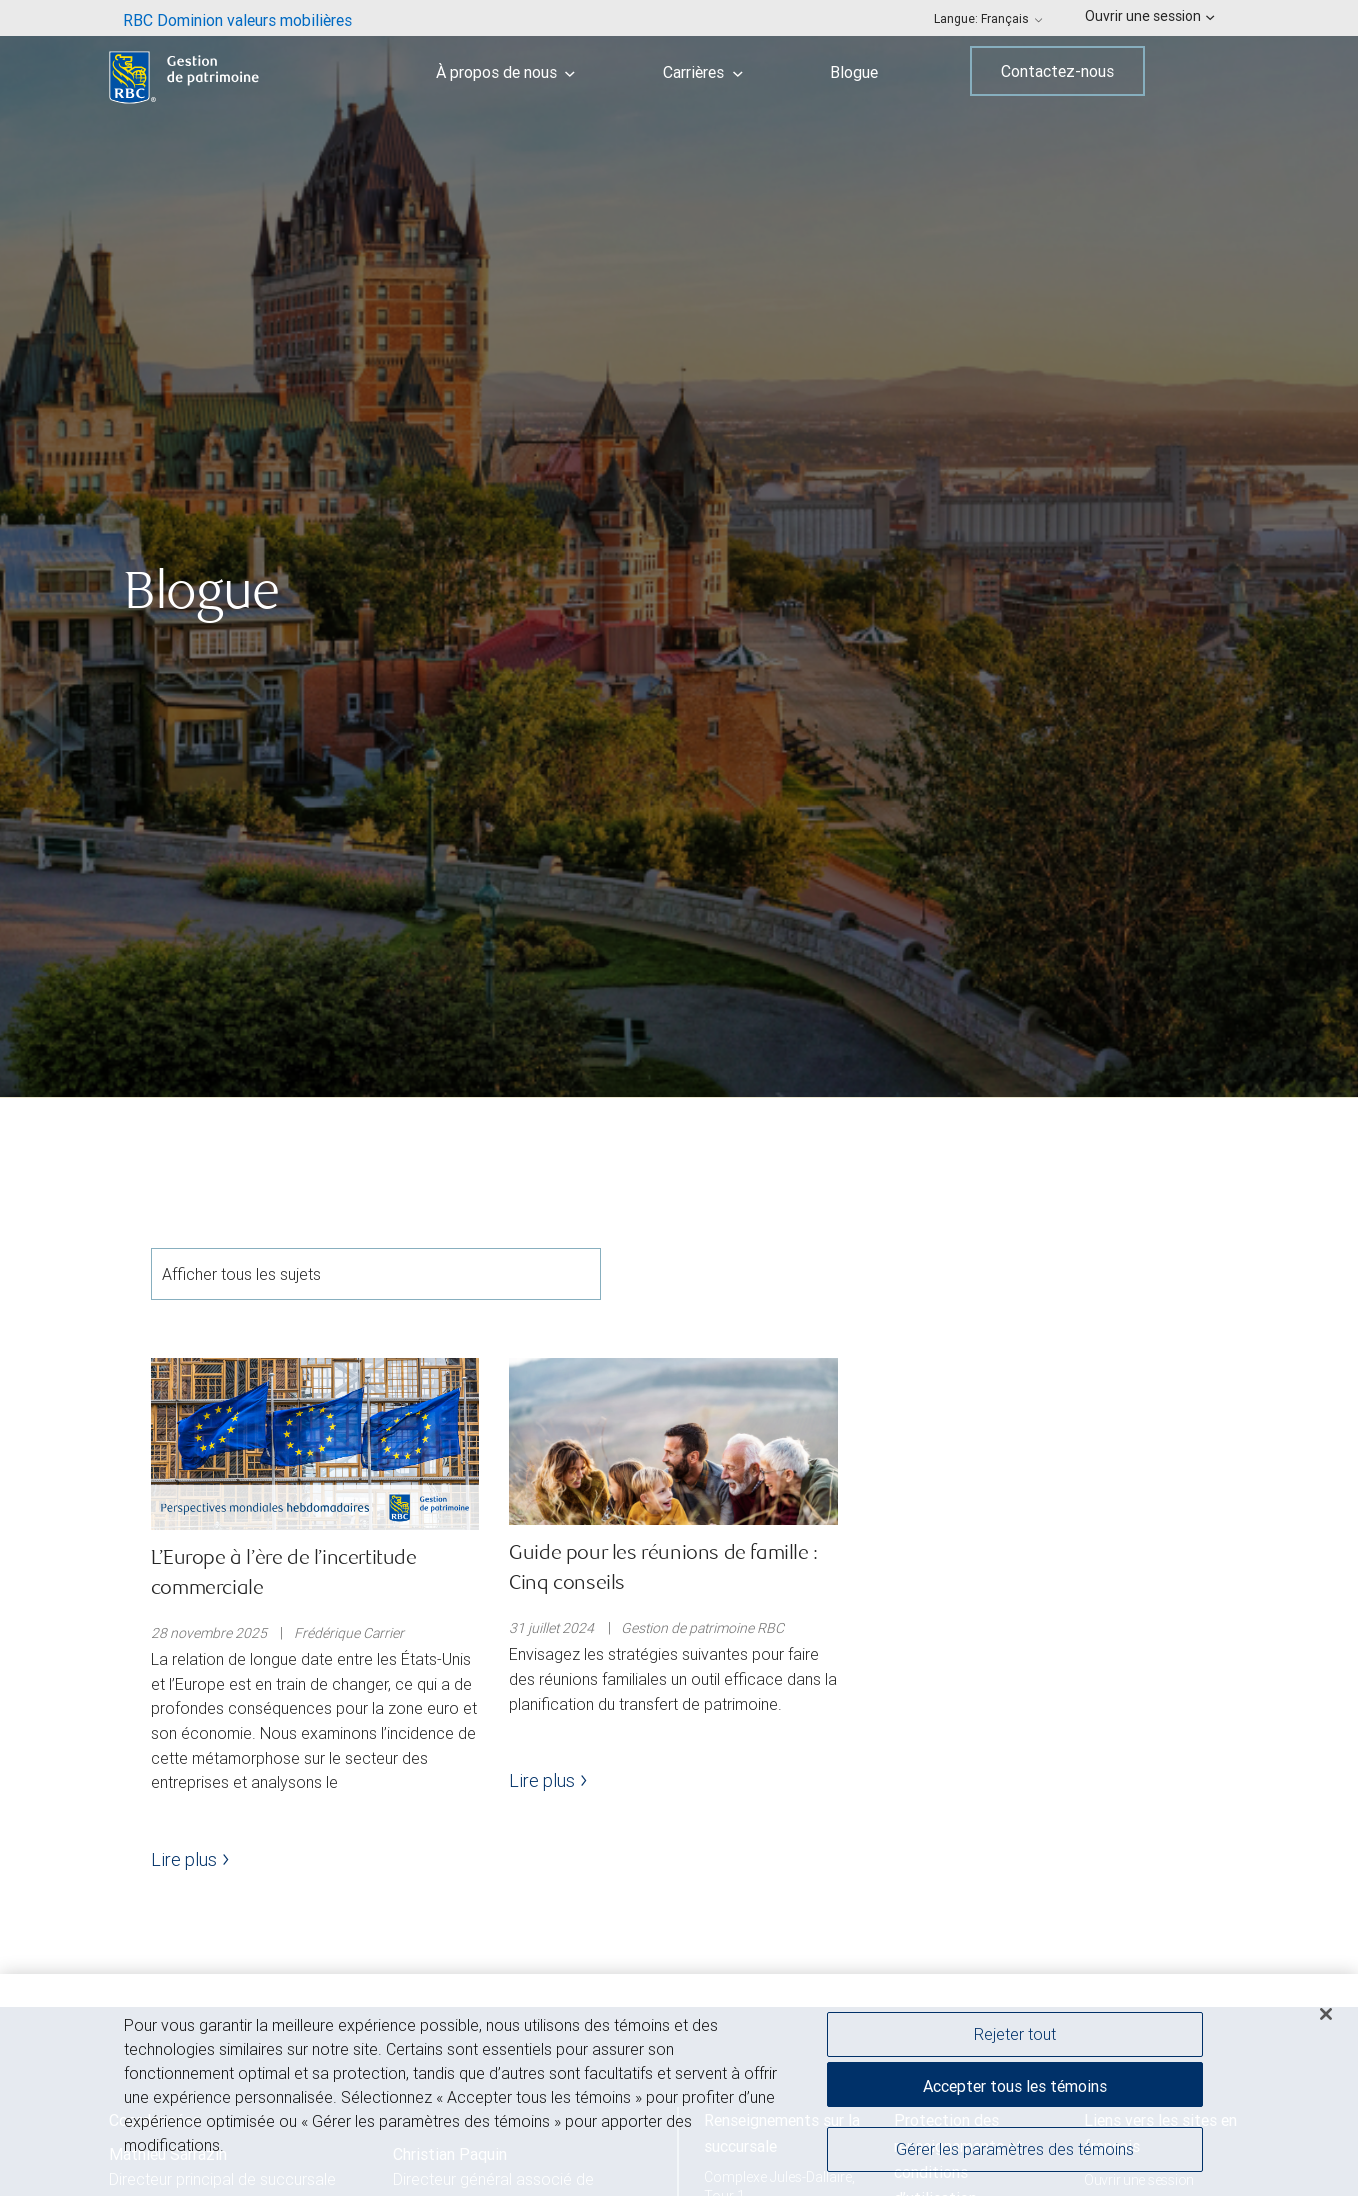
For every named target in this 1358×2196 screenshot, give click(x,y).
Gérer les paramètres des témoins (1015, 2152)
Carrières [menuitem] (703, 72)
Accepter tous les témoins (1015, 2089)
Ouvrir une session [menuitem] (1149, 16)
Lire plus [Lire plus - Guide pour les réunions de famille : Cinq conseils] (548, 1780)
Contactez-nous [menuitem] (1057, 71)
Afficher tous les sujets (376, 1274)
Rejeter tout (1015, 2037)
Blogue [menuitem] (854, 72)
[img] (679, 549)
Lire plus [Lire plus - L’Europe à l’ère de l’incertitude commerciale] (190, 1859)
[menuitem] (237, 18)
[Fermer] (1326, 2017)
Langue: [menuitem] (988, 18)
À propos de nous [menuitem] (506, 72)
